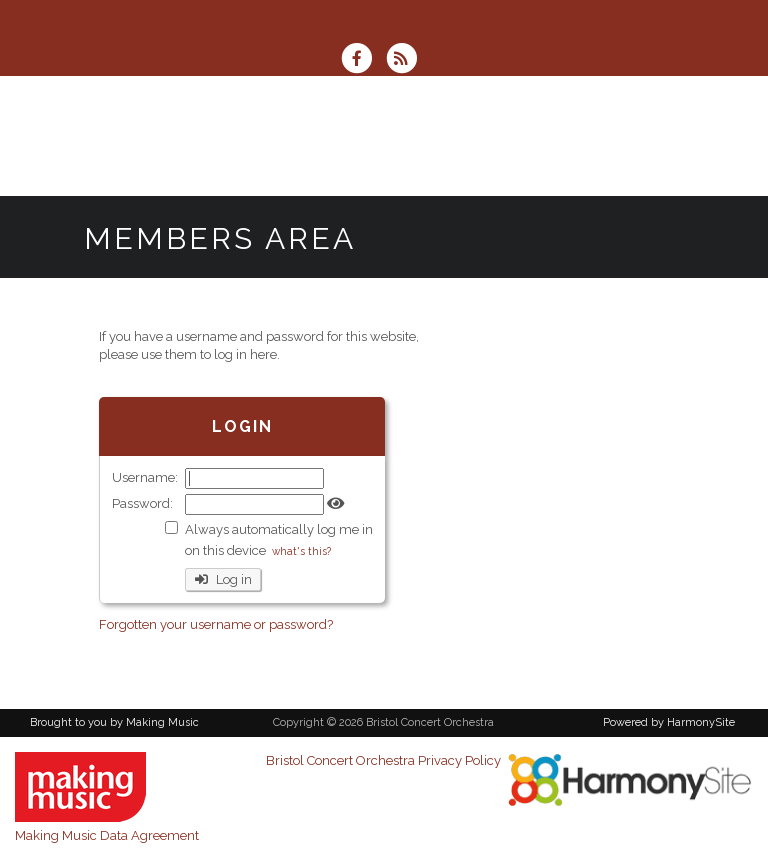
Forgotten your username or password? (216, 624)
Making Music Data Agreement (107, 835)
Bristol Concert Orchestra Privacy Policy (383, 760)
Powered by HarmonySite (669, 722)
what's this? (301, 551)
